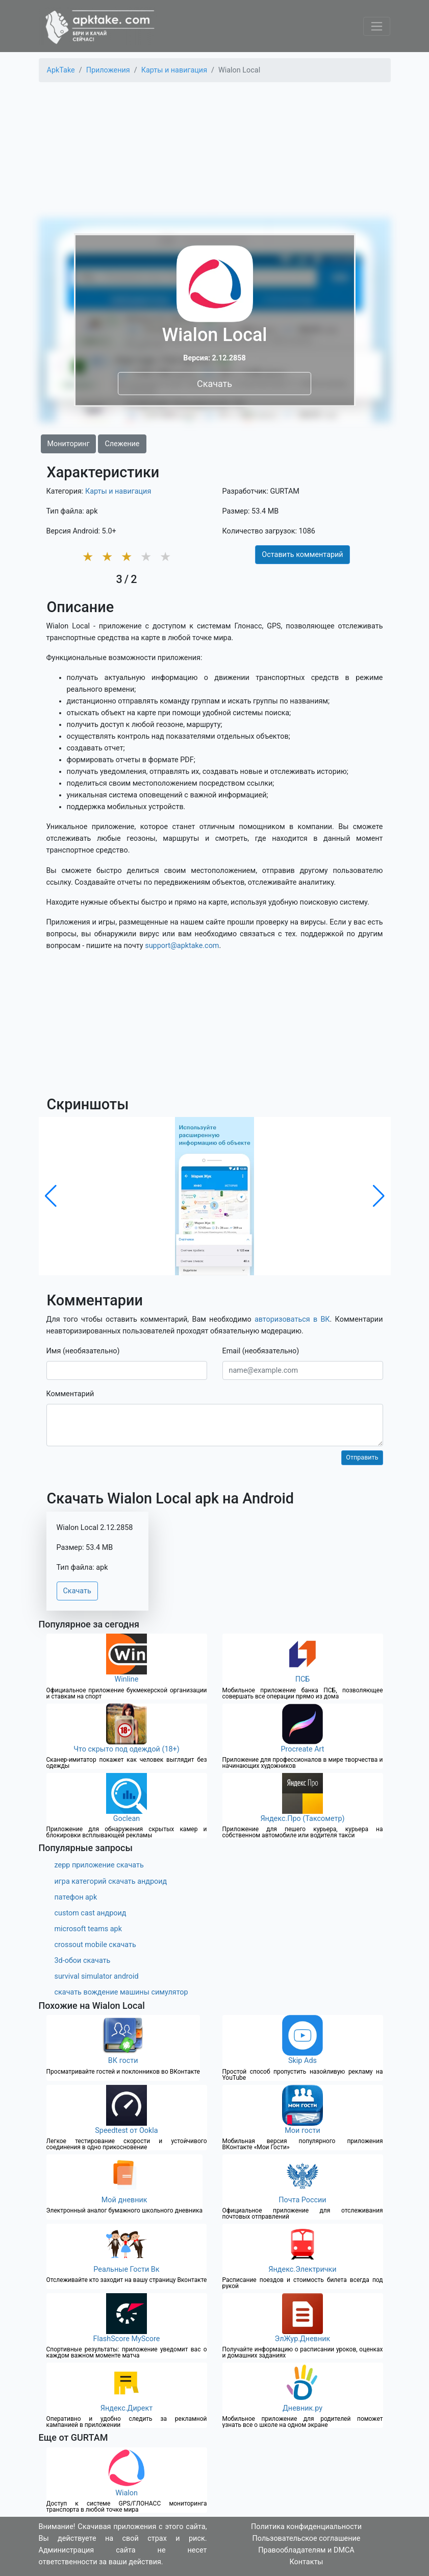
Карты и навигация (118, 491)
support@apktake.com (182, 945)
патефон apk (76, 1897)
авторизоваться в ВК (292, 1319)
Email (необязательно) (260, 1351)
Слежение (122, 444)
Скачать (214, 383)
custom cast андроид (91, 1913)
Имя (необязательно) (83, 1351)
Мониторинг (68, 444)
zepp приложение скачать (99, 1865)
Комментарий (70, 1394)
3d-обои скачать (83, 1960)
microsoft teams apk (88, 1929)
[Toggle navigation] (376, 26)
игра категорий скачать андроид (111, 1881)
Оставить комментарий (302, 554)
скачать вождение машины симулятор (121, 1992)
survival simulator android (97, 1976)
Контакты (306, 2562)
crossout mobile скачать (95, 1944)
